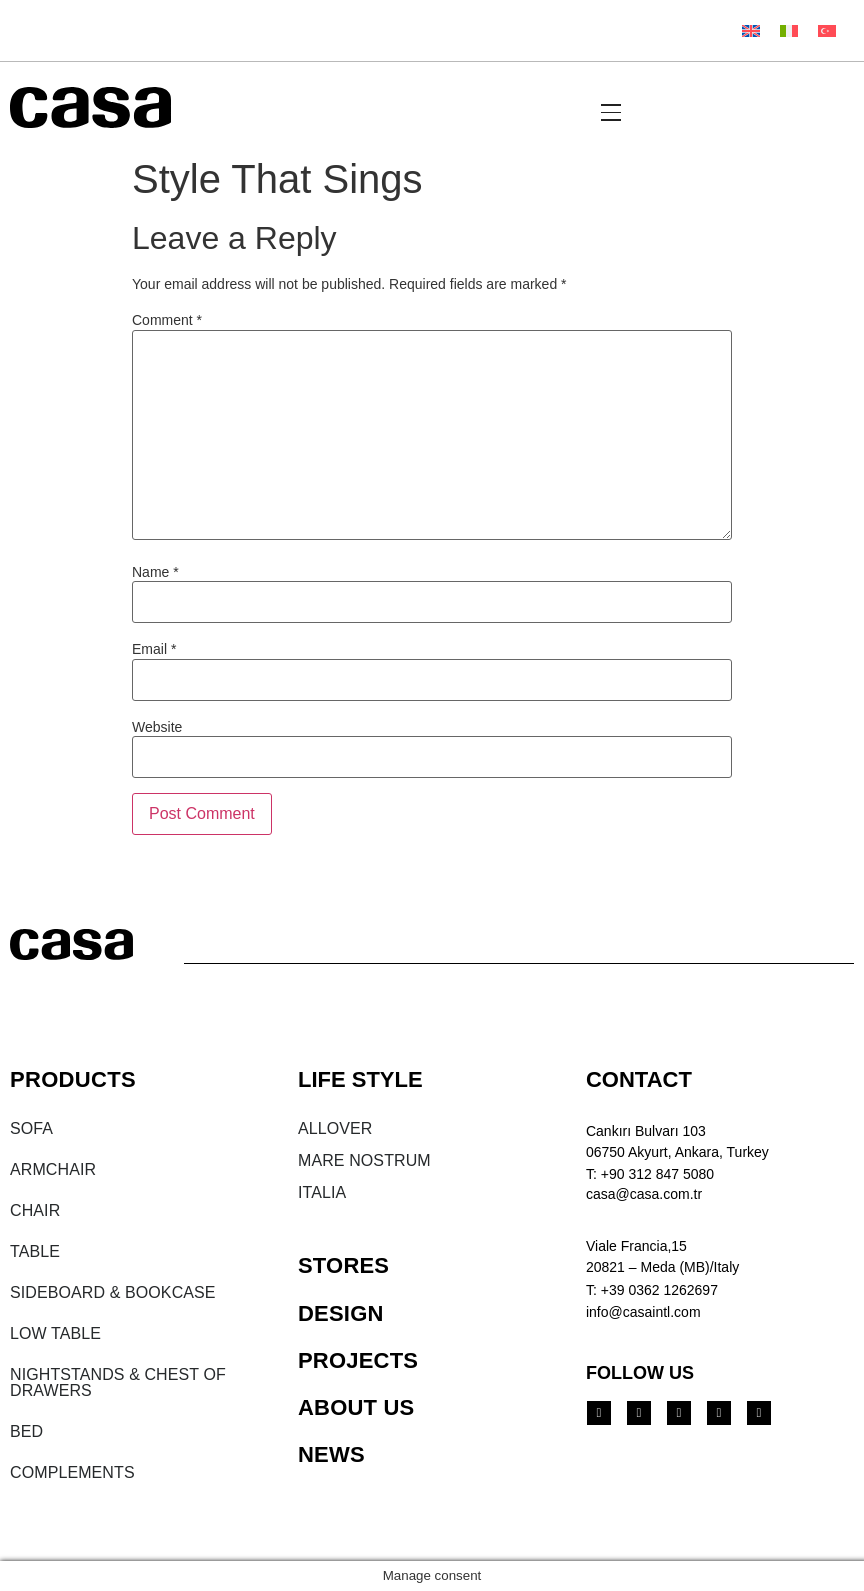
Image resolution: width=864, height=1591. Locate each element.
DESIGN (341, 1313)
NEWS (331, 1454)
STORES (343, 1265)
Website (157, 727)
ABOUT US (356, 1407)
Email (154, 649)
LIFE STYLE (360, 1079)
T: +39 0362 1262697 (652, 1290)
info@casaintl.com (643, 1312)
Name (155, 572)
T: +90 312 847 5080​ (650, 1174)
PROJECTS (358, 1360)
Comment (167, 320)
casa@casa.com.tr (644, 1194)
